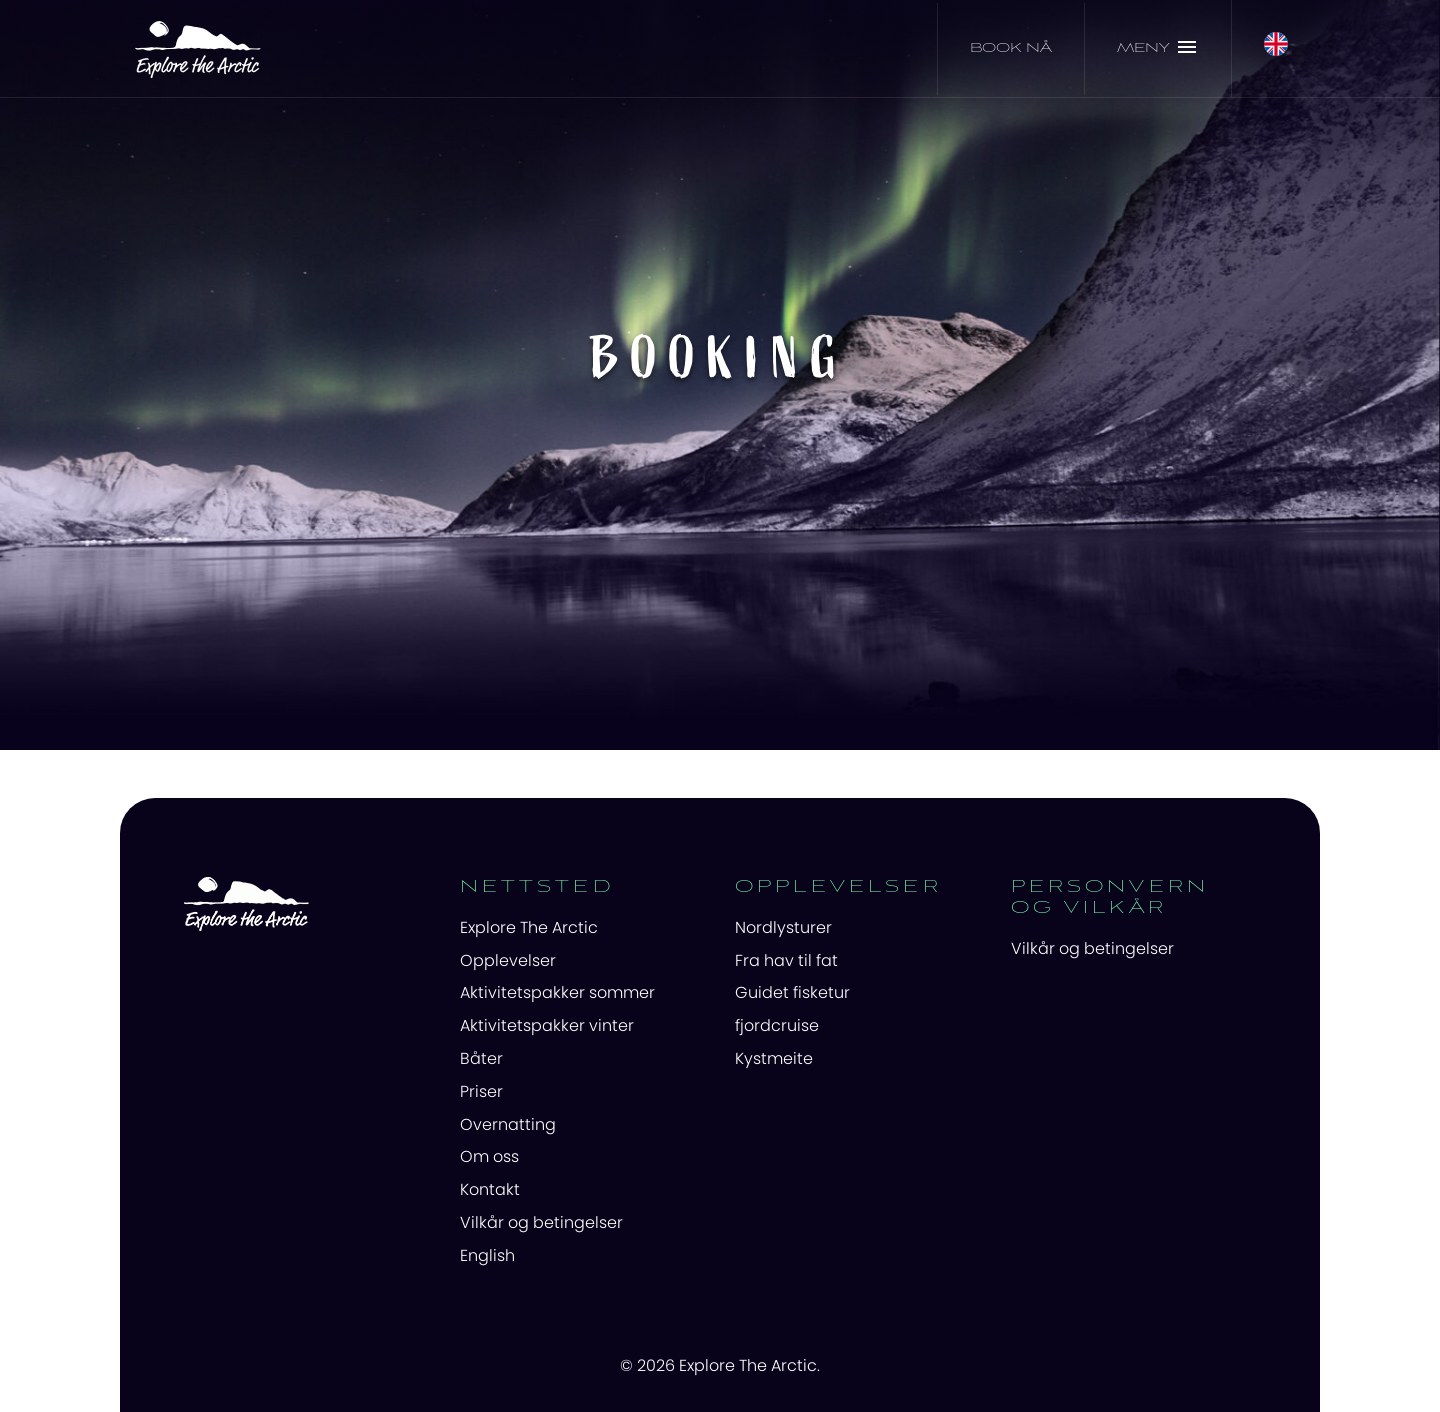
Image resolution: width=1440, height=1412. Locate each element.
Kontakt (490, 1189)
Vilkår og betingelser (541, 1222)
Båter (481, 1058)
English (487, 1255)
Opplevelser (508, 960)
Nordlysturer (783, 927)
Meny (1158, 47)
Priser (481, 1091)
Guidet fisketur (792, 992)
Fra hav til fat (786, 960)
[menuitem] (583, 928)
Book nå (1011, 48)
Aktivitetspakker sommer (557, 992)
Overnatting (508, 1124)
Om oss (489, 1156)
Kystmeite (774, 1058)
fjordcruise (777, 1025)
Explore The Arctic (529, 927)
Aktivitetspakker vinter (547, 1025)
